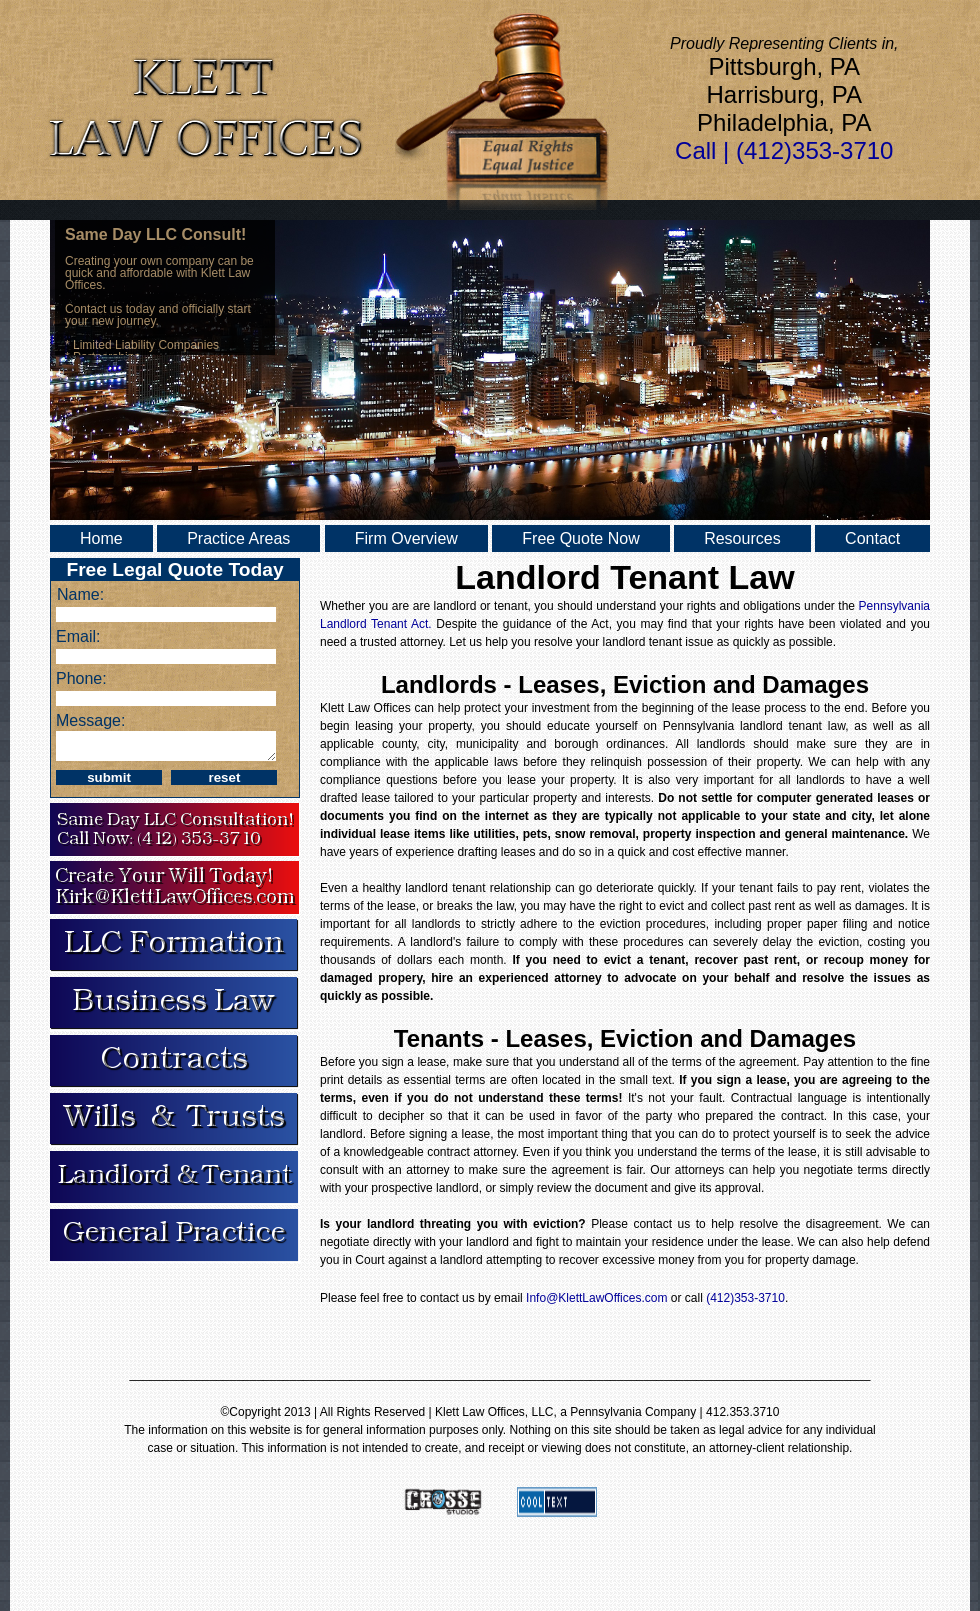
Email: (78, 636)
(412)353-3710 (745, 1298)
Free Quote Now (580, 538)
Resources (742, 538)
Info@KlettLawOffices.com (598, 1298)
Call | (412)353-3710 (784, 150)
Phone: (81, 678)
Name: (80, 594)
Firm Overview (406, 538)
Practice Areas (238, 538)
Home (101, 538)
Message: (90, 720)
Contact (872, 538)
